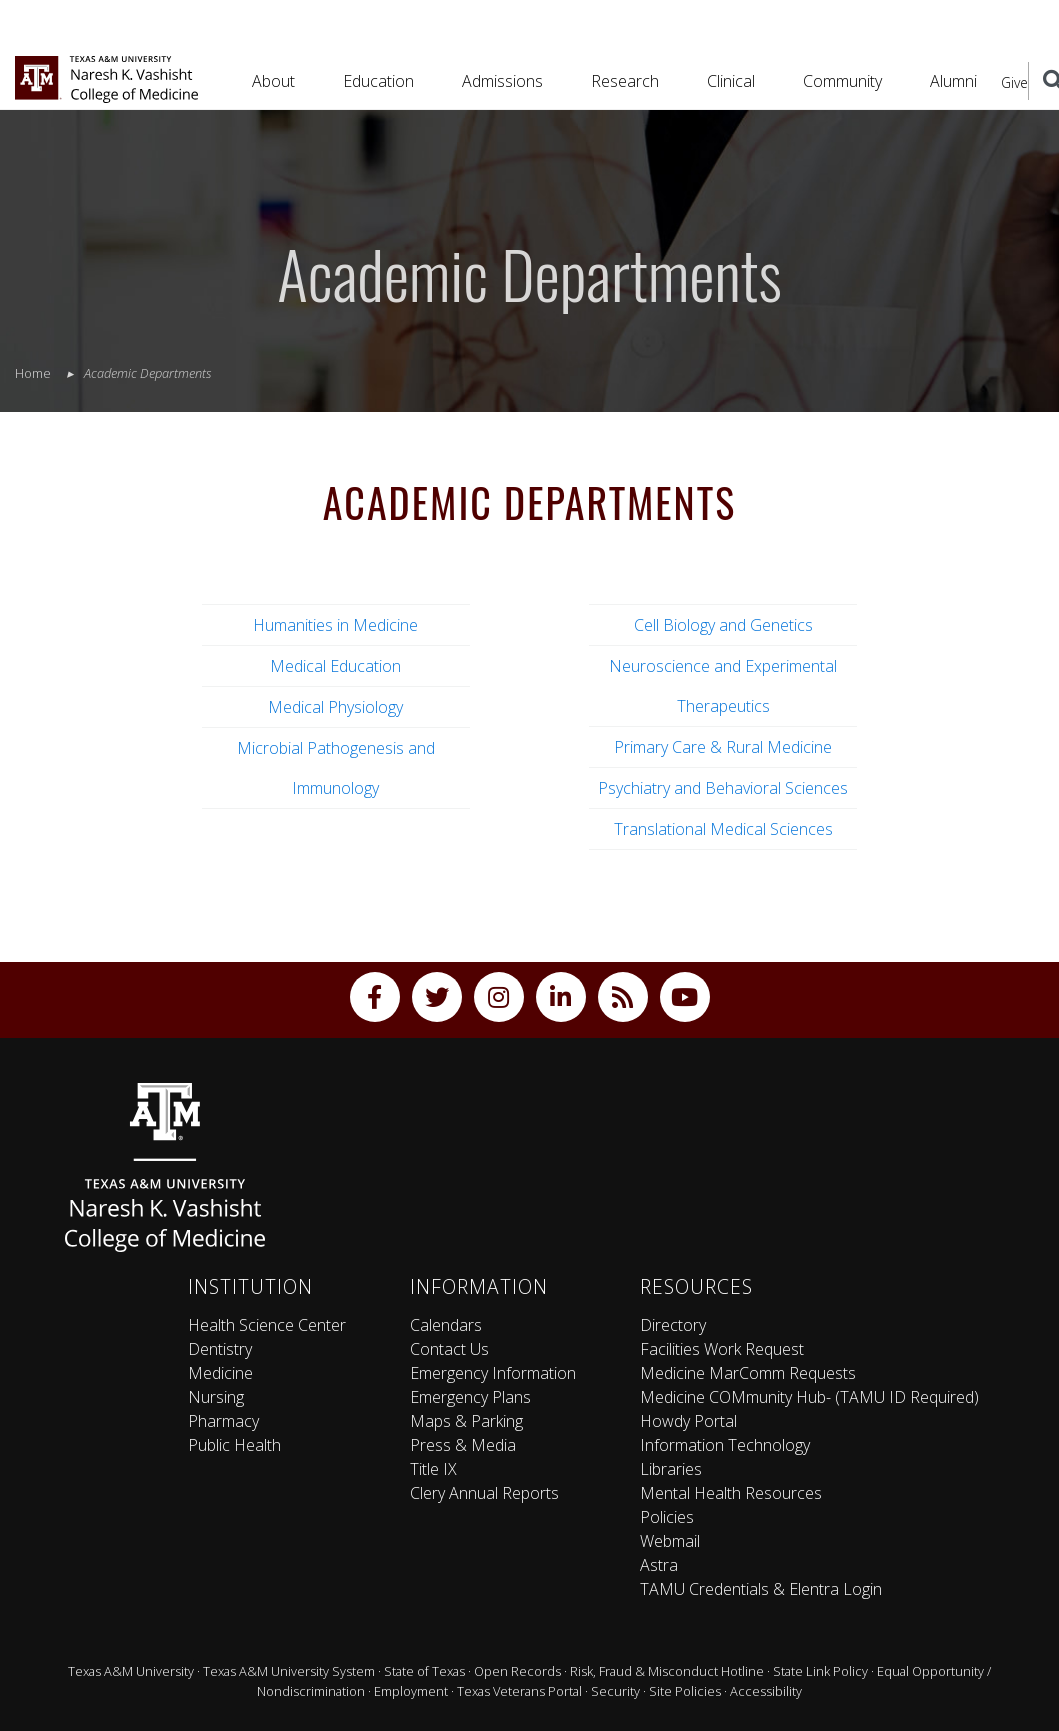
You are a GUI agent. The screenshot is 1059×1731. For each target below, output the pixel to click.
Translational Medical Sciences (723, 829)
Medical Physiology (335, 707)
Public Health (234, 1445)
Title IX (433, 1469)
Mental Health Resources (731, 1493)
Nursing (216, 1397)
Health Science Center (267, 1325)
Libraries (671, 1469)
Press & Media (463, 1445)
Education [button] (378, 81)
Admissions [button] (502, 81)
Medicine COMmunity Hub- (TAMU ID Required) (809, 1397)
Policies (667, 1517)
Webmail (670, 1541)
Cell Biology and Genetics (723, 625)
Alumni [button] (953, 81)
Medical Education (335, 666)
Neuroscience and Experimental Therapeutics (723, 686)
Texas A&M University (131, 1671)
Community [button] (842, 81)
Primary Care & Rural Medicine (723, 747)
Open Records (517, 1671)
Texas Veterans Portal (519, 1691)
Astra (659, 1565)
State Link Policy (820, 1671)
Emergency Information (493, 1373)
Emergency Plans (470, 1397)
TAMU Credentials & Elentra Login (761, 1589)
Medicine (220, 1373)
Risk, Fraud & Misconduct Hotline (667, 1671)
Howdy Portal (688, 1421)
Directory (673, 1325)
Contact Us (449, 1349)
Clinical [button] (731, 81)
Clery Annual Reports (484, 1493)
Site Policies (685, 1691)
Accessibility (766, 1691)
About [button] (273, 81)
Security (615, 1691)
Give (1014, 82)
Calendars (446, 1325)
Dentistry (220, 1349)
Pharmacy (223, 1421)
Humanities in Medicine (335, 625)
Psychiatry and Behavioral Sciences (723, 788)
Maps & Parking (466, 1421)
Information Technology (725, 1445)
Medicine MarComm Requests (748, 1373)
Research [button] (625, 81)
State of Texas (424, 1671)
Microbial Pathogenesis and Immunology (336, 768)
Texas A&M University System (289, 1671)
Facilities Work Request (722, 1349)
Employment (411, 1691)
